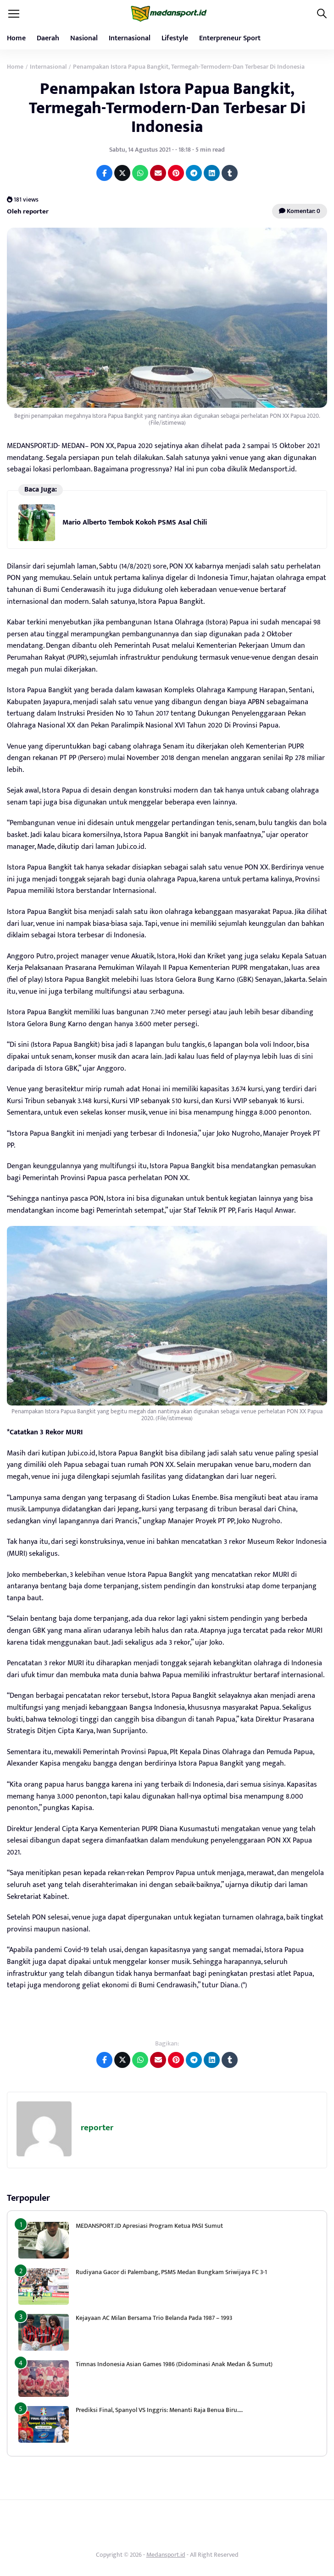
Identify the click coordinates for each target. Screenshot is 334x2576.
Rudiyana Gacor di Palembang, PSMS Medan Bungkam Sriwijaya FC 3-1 (171, 2272)
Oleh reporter (28, 211)
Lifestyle (174, 38)
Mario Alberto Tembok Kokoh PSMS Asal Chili (134, 522)
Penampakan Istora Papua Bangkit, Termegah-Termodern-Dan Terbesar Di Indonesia (167, 108)
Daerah (48, 38)
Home (16, 38)
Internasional (129, 38)
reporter (97, 2128)
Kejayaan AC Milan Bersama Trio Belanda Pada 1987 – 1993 (154, 2318)
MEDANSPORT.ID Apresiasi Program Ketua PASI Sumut (150, 2226)
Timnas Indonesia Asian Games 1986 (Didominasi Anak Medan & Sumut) (174, 2364)
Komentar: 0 (299, 211)
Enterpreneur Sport (230, 38)
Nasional (84, 38)
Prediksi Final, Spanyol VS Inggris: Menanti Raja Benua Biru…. (159, 2410)
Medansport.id (165, 2554)
